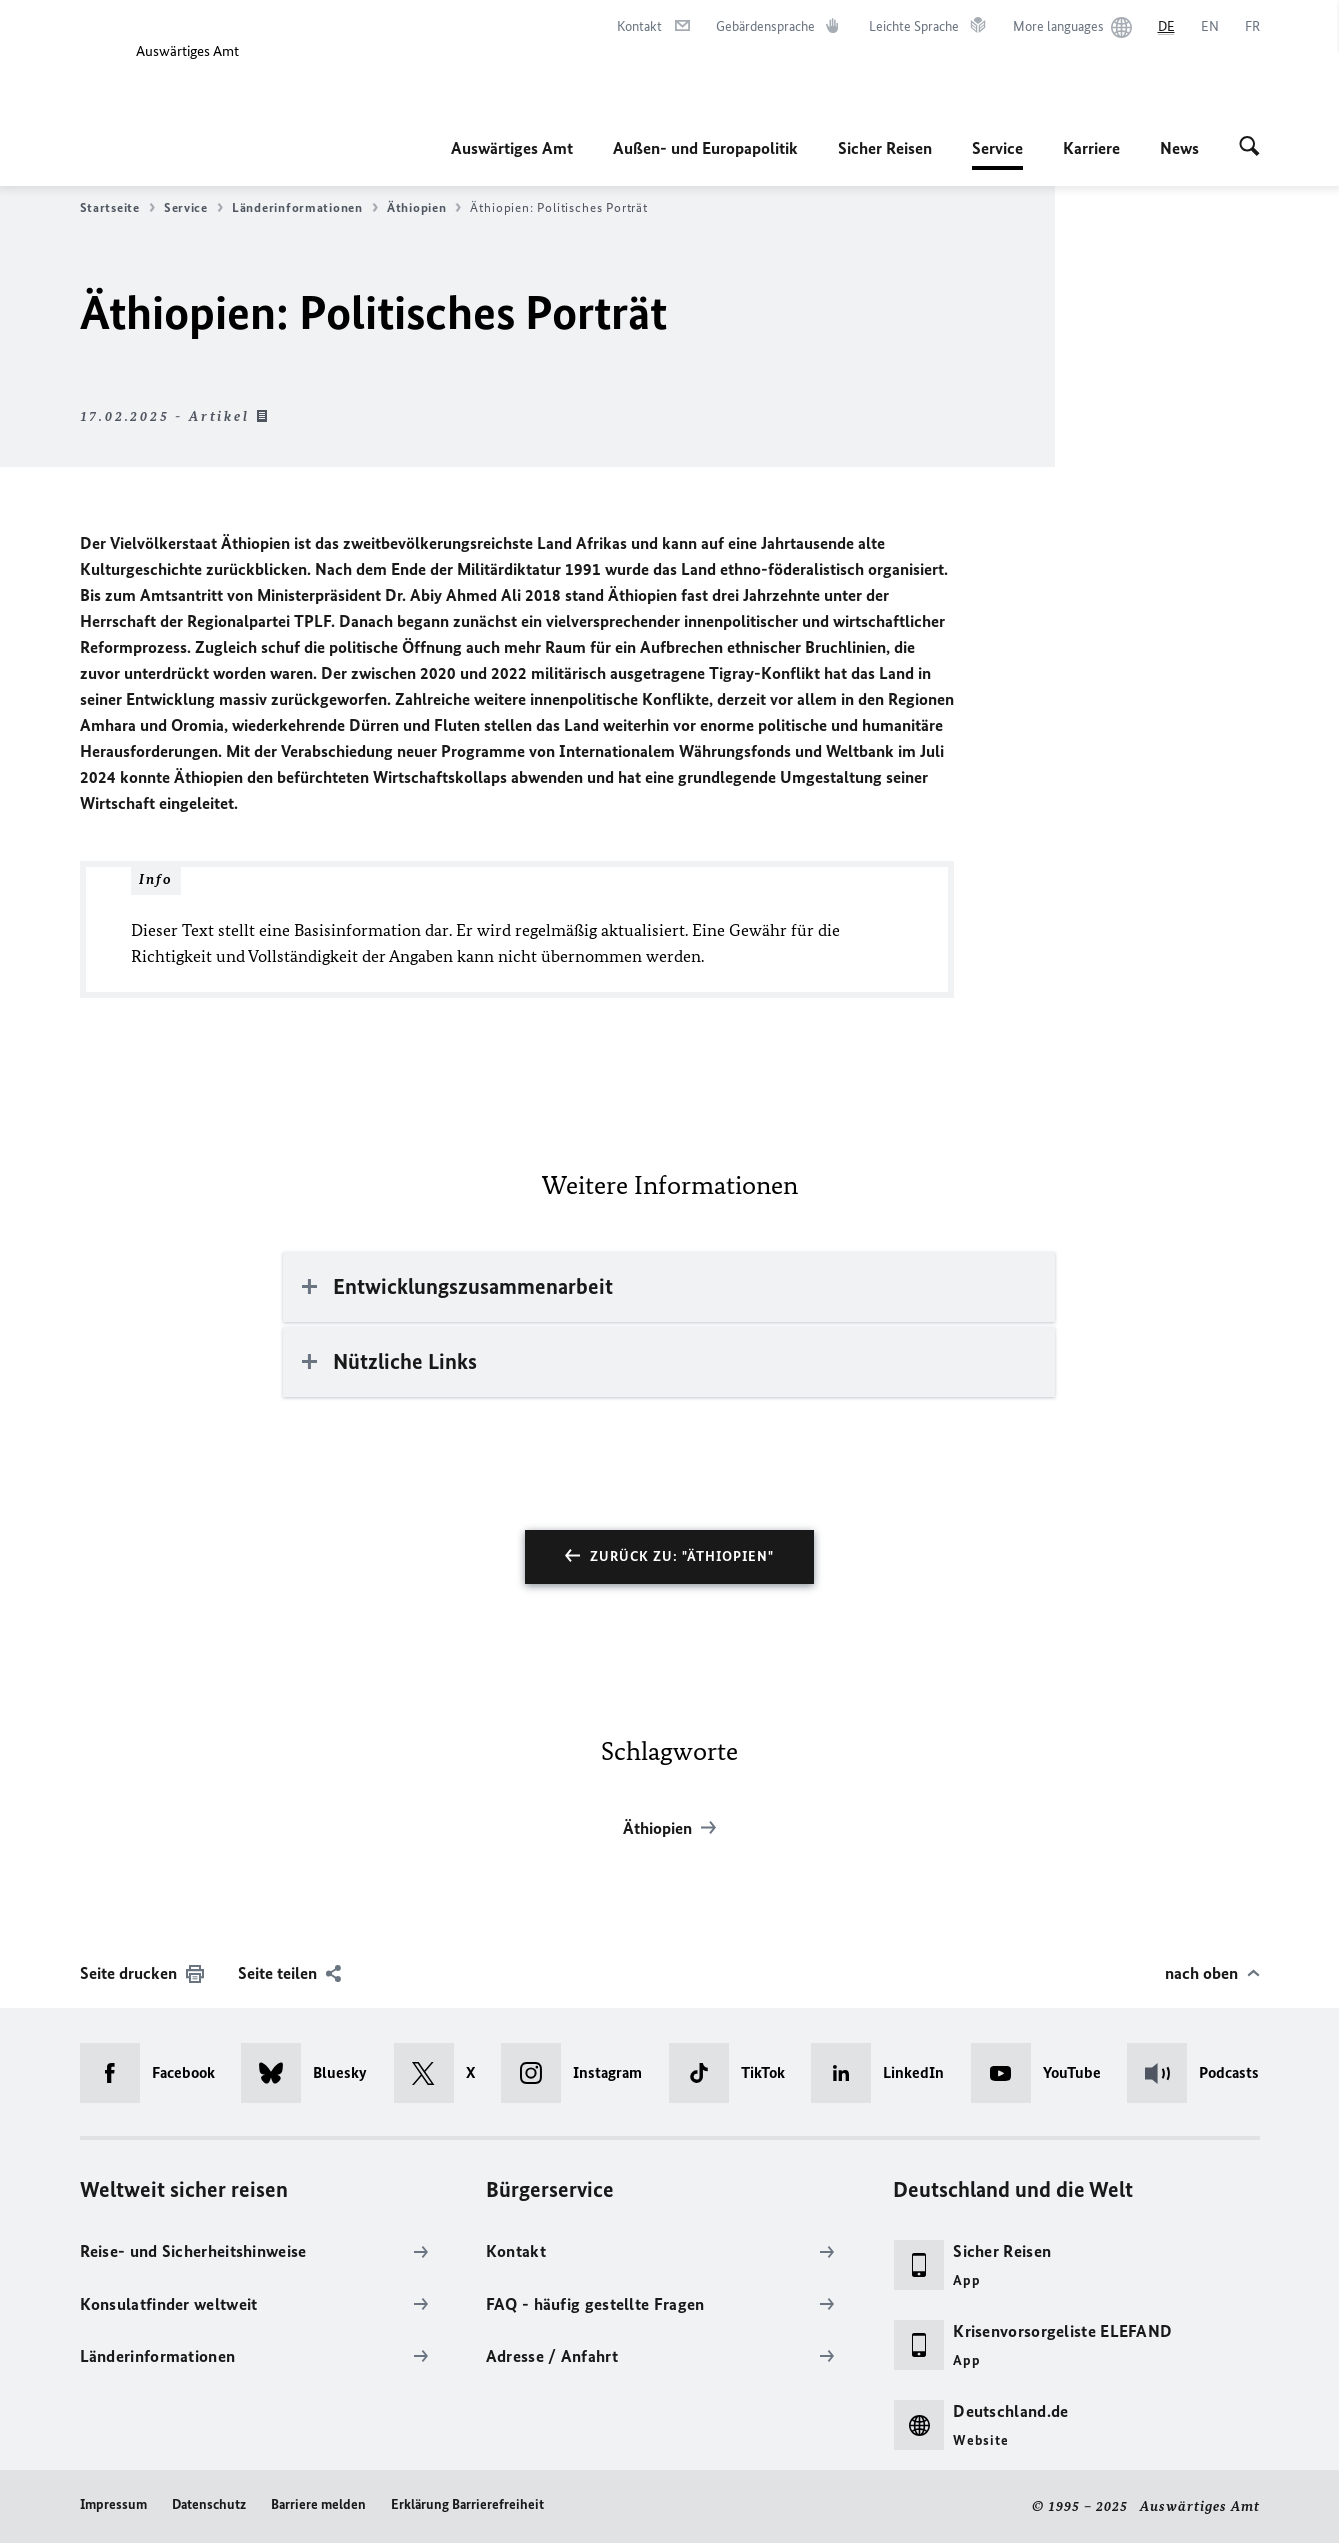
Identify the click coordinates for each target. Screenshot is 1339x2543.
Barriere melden (318, 2504)
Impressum (113, 2504)
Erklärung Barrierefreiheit (467, 2504)
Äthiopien (424, 208)
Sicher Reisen (885, 148)
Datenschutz (209, 2504)
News (1179, 148)
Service (997, 148)
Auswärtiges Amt (512, 148)
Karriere (1091, 148)
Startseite (117, 208)
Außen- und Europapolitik (705, 148)
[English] (1210, 27)
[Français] (1252, 27)
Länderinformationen (305, 208)
